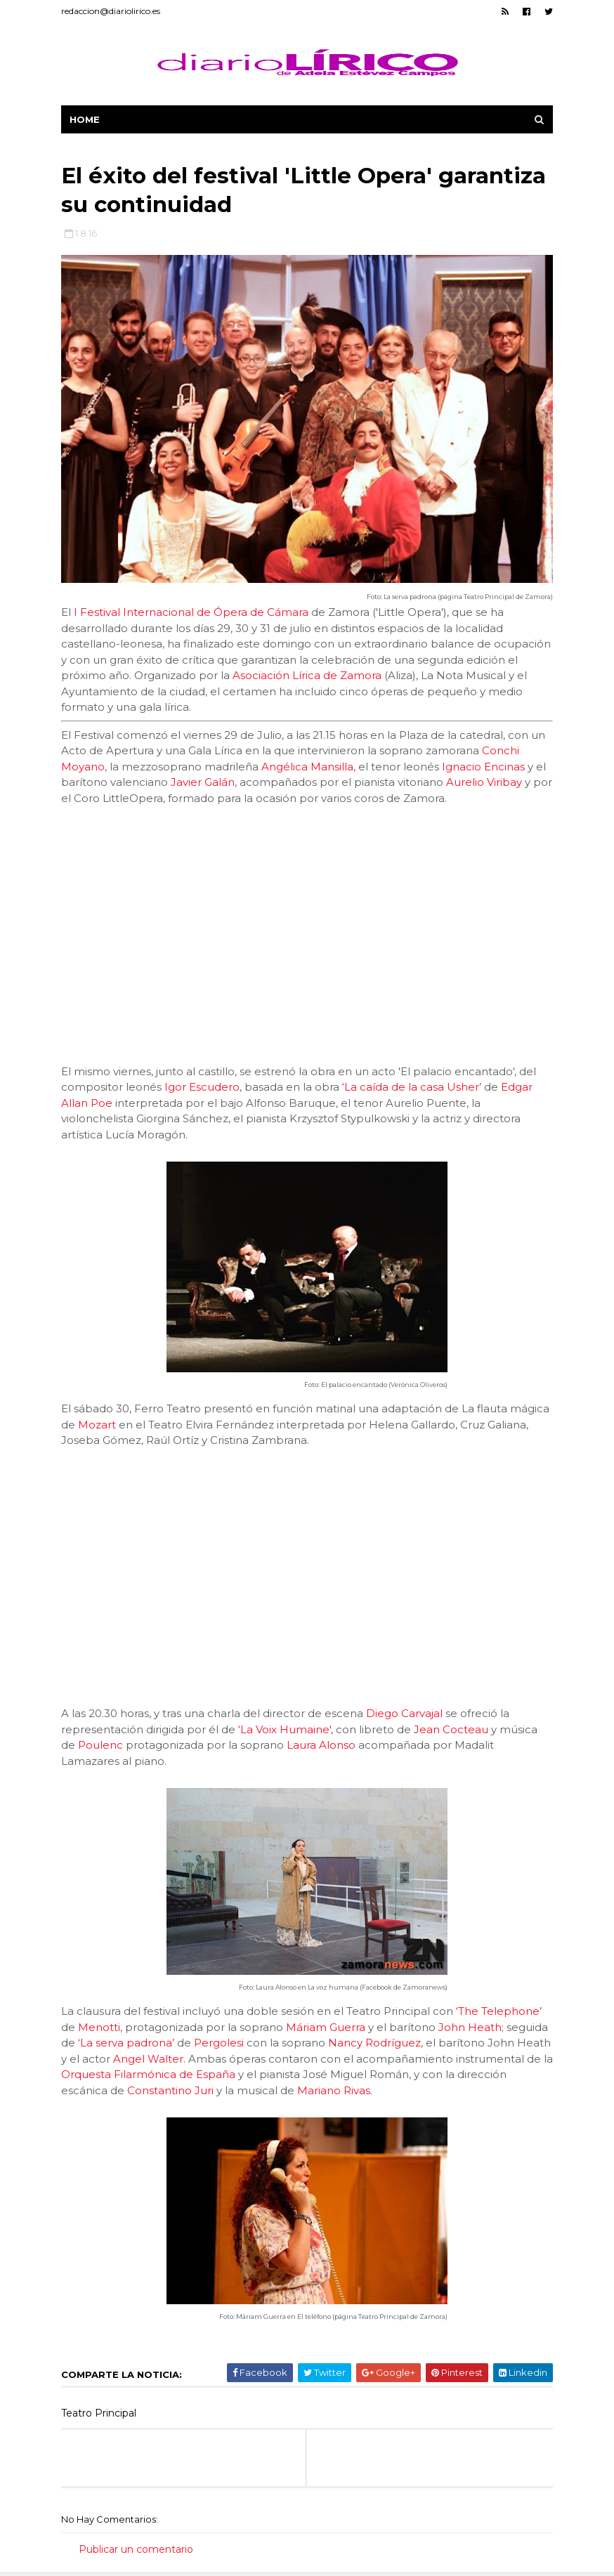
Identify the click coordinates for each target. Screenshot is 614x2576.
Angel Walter (148, 2058)
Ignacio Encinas (483, 766)
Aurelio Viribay (484, 782)
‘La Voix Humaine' (284, 1729)
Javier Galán (203, 782)
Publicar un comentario (136, 2549)
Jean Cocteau (451, 1729)
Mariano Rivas (333, 2090)
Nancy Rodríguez (374, 2042)
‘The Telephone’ (499, 2011)
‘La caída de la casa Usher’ (411, 1086)
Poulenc (100, 1745)
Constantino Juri (170, 2090)
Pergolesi (219, 2042)
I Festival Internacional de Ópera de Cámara (191, 612)
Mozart (97, 1424)
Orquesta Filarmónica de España (148, 2074)
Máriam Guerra (325, 2027)
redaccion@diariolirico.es (110, 11)
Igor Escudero (202, 1086)
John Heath (470, 2027)
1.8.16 (86, 233)
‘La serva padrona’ (126, 2042)
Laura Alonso (321, 1745)
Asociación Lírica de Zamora (307, 675)
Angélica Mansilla (307, 766)
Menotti (99, 2027)
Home (85, 119)
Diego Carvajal (404, 1713)
